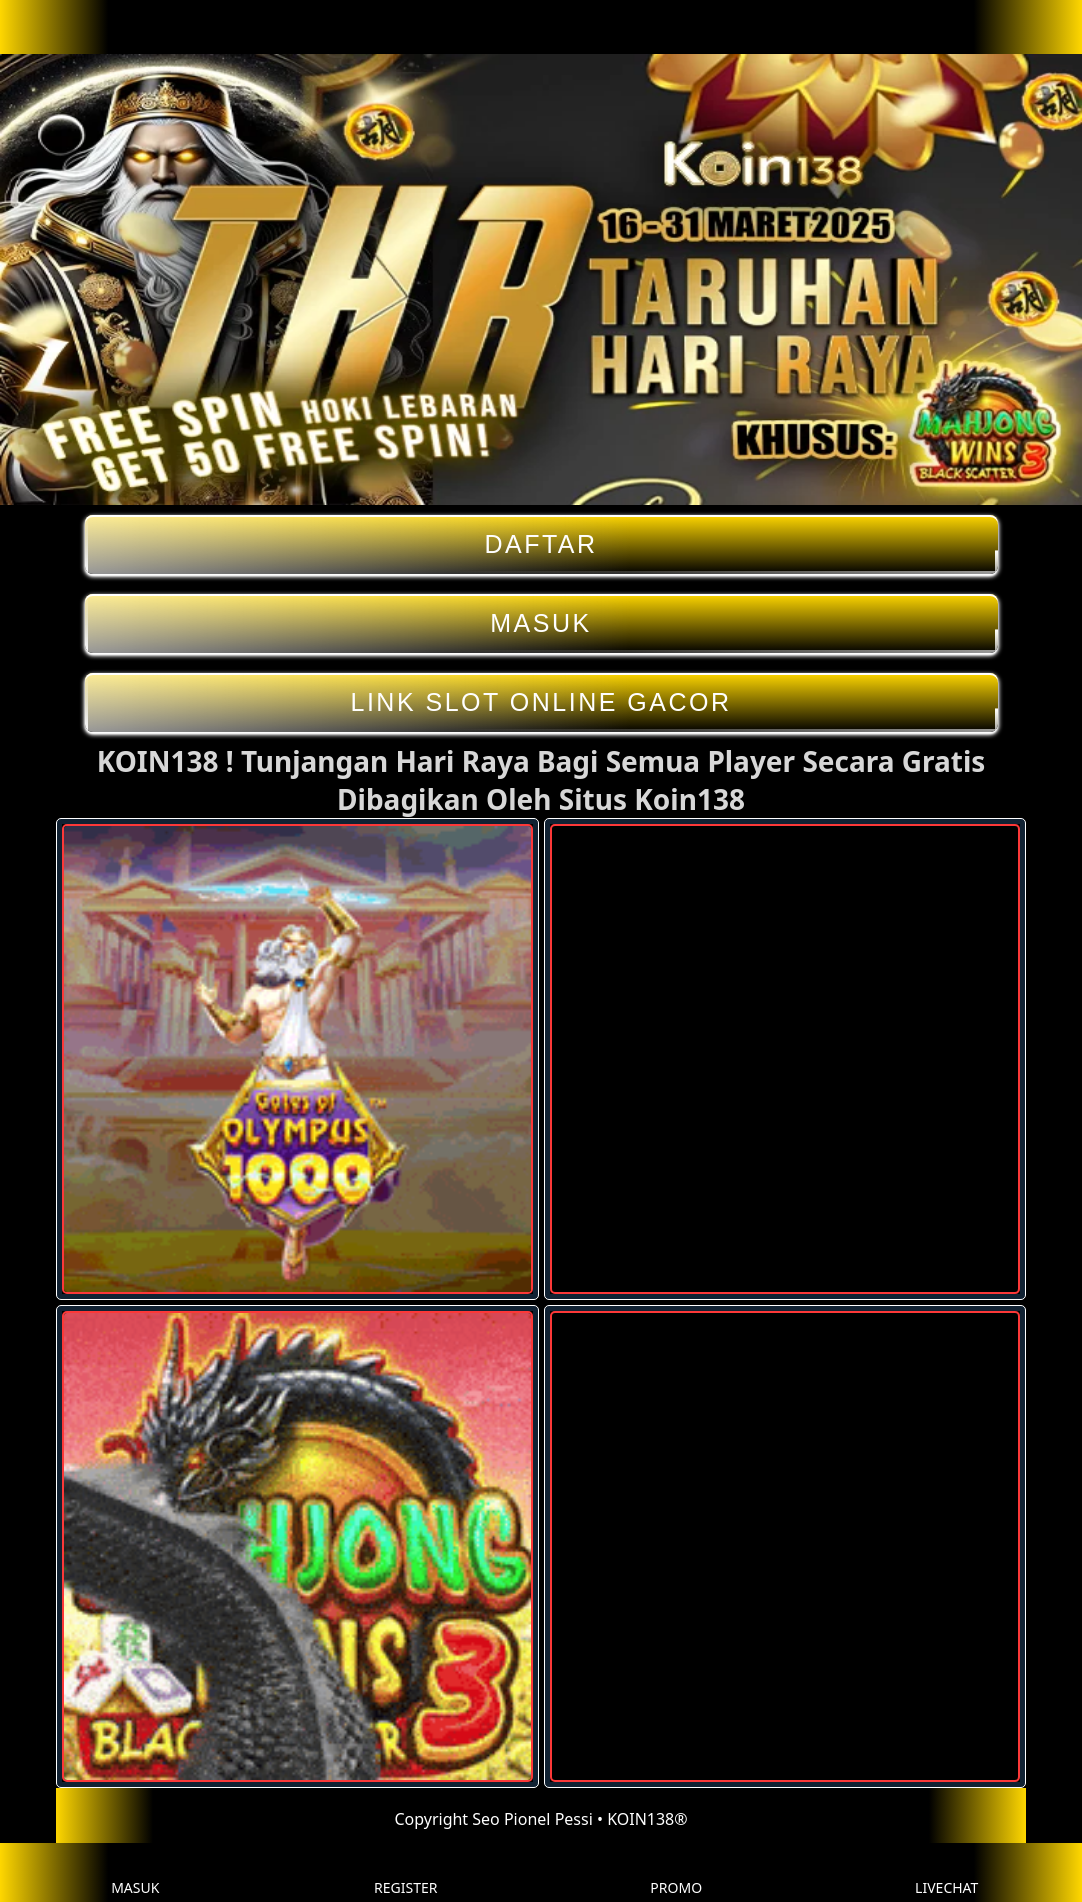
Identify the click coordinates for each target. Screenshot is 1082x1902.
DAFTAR (541, 544)
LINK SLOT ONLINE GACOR (541, 702)
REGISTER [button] (405, 1872)
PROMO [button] (676, 1872)
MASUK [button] (135, 1872)
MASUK (541, 623)
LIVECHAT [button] (946, 1872)
